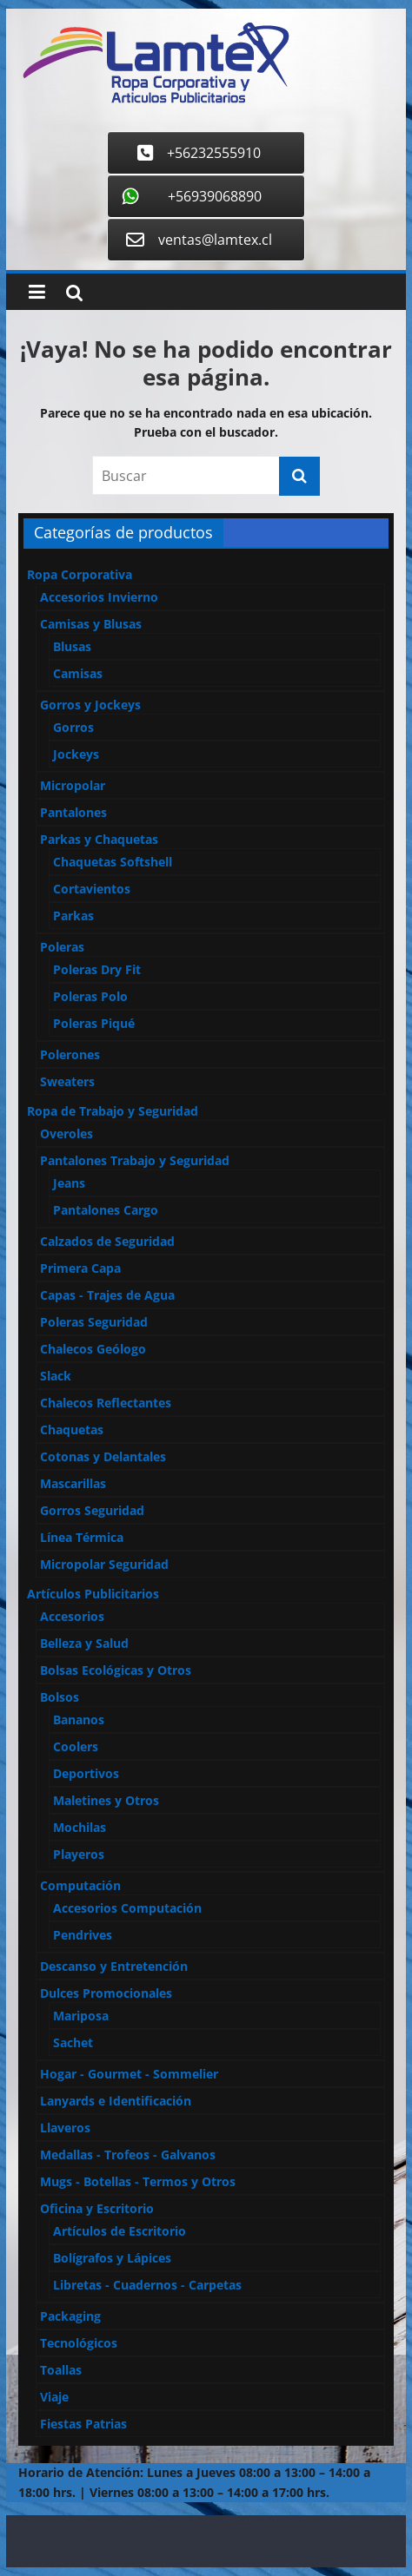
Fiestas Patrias (83, 2423)
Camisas (78, 673)
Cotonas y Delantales (103, 1456)
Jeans (69, 1183)
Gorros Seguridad (92, 1510)
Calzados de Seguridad (107, 1241)
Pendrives (82, 1935)
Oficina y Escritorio (97, 2208)
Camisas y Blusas (91, 624)
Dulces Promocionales (106, 1993)
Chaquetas (71, 1429)
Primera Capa (80, 1268)
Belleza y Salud (84, 1643)
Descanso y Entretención (114, 1966)
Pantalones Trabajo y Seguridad (134, 1160)
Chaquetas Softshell (112, 861)
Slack (55, 1375)
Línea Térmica (81, 1537)
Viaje (54, 2396)
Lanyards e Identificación (115, 2100)
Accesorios (72, 1616)
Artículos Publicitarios (93, 1593)
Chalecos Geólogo (93, 1349)
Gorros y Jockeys (90, 704)
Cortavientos (91, 888)
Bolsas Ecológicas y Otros (115, 1670)
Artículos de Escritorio (119, 2231)
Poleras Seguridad (94, 1322)
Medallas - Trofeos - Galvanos (128, 2154)
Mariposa (81, 2015)
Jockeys (76, 754)
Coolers (75, 1746)
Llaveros (65, 2127)
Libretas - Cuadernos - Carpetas (147, 2284)
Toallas (61, 2370)
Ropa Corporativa (79, 574)
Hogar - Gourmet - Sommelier (129, 2073)
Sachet (73, 2042)
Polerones (70, 1054)
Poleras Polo (90, 996)
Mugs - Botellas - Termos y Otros (138, 2181)
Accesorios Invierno (99, 597)
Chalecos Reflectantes (105, 1402)
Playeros (78, 1854)
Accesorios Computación (127, 1908)
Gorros (73, 727)
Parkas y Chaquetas (99, 839)
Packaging (70, 2316)
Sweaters (67, 1081)
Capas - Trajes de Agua (107, 1295)
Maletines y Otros (106, 1800)
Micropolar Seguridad (104, 1564)
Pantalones (73, 812)
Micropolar (72, 785)
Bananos (78, 1719)
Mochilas (79, 1827)
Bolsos (59, 1697)
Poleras (62, 947)
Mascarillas (73, 1483)
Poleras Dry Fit (97, 969)
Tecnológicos (78, 2343)
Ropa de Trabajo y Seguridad (112, 1111)
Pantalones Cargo (105, 1210)
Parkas (73, 915)
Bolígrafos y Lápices (112, 2258)
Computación (80, 1885)
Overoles (66, 1133)
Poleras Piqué (94, 1023)
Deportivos (86, 1773)
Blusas (72, 646)
